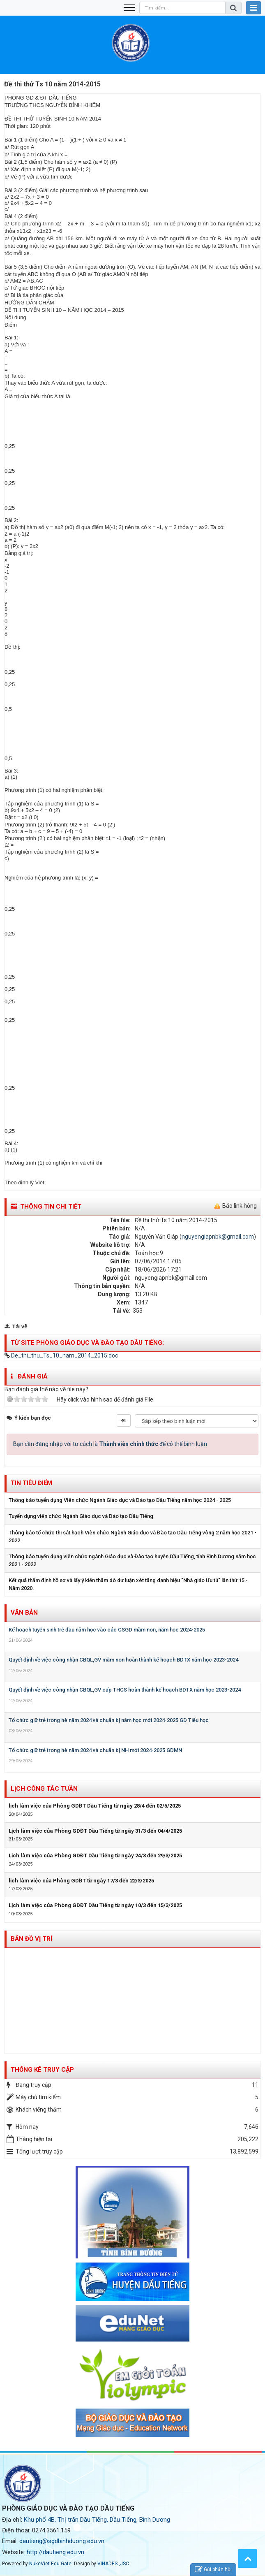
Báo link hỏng (239, 1205)
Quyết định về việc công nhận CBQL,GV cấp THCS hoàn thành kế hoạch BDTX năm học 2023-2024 (125, 1690)
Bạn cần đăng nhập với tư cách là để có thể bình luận (110, 1444)
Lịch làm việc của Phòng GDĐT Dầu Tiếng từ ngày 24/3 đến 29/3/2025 (95, 1855)
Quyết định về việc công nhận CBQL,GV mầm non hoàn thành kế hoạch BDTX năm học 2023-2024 (123, 1660)
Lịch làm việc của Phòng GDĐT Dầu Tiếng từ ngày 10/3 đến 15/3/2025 (95, 1905)
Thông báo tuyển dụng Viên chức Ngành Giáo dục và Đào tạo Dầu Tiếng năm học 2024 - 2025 (120, 1500)
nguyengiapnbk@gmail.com (218, 1236)
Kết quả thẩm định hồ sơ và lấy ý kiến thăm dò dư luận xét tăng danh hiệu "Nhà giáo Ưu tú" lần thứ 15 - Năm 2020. (128, 1584)
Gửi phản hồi (213, 2570)
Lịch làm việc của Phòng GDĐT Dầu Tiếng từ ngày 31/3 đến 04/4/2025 (95, 1831)
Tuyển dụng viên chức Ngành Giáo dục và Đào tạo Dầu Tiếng (81, 1516)
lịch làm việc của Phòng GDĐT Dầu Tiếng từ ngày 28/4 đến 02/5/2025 (95, 1806)
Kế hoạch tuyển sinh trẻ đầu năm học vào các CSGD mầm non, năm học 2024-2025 (107, 1630)
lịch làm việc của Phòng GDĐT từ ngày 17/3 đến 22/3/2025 (81, 1880)
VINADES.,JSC (113, 2564)
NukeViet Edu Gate (50, 2564)
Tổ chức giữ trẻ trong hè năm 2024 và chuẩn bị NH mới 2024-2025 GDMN (95, 1750)
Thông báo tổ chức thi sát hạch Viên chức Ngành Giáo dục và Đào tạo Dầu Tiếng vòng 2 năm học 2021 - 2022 (132, 1536)
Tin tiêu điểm (31, 1483)
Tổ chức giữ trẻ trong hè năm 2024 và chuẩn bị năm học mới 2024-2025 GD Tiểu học (109, 1720)
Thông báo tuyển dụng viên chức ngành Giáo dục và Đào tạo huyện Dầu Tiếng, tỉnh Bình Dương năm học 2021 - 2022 (132, 1560)
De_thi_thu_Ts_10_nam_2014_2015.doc (61, 1355)
